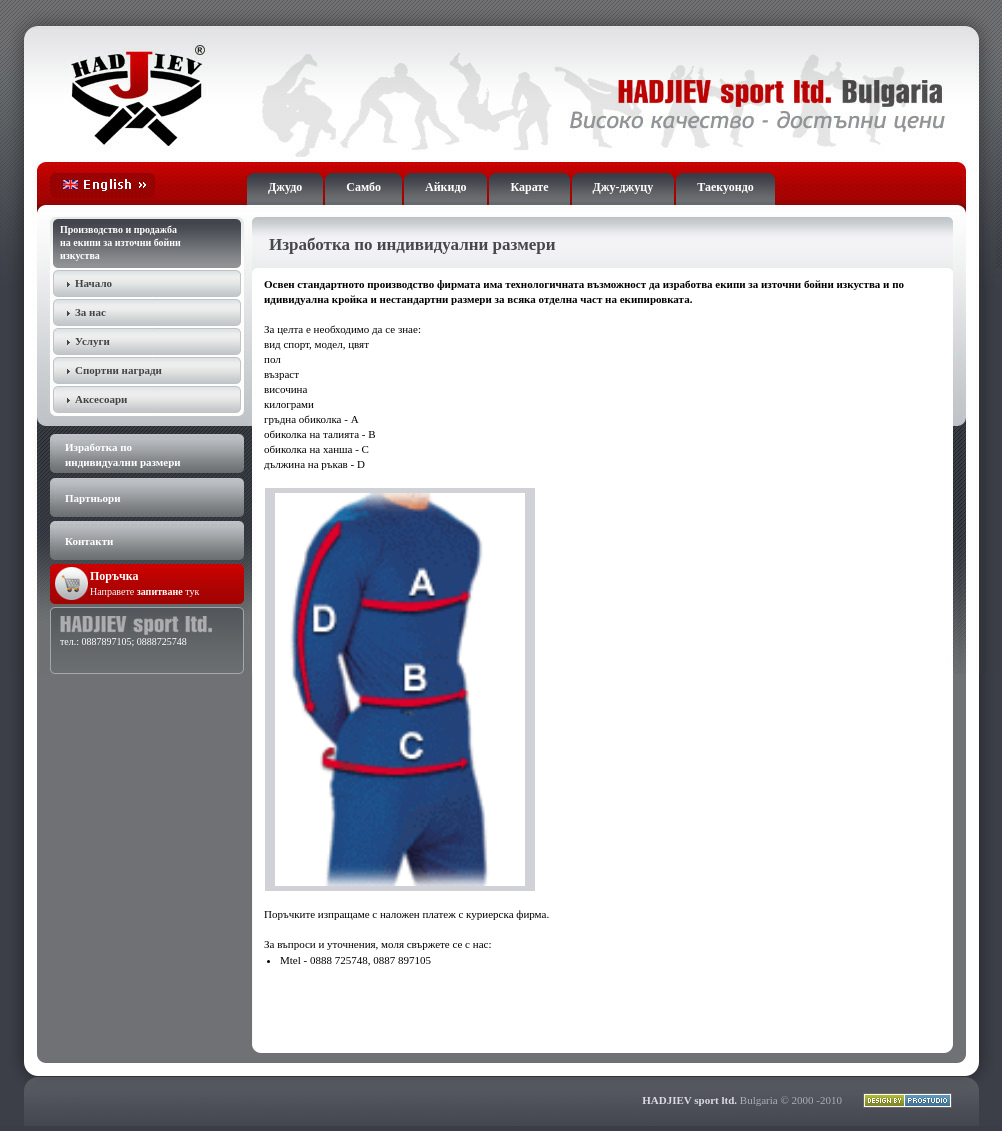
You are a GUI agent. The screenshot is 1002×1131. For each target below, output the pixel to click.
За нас (90, 312)
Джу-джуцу (623, 187)
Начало (93, 283)
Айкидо (445, 187)
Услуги (92, 341)
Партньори (93, 498)
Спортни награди (118, 370)
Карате (529, 187)
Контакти (89, 541)
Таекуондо (725, 187)
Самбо (363, 187)
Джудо (285, 187)
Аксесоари (101, 399)
